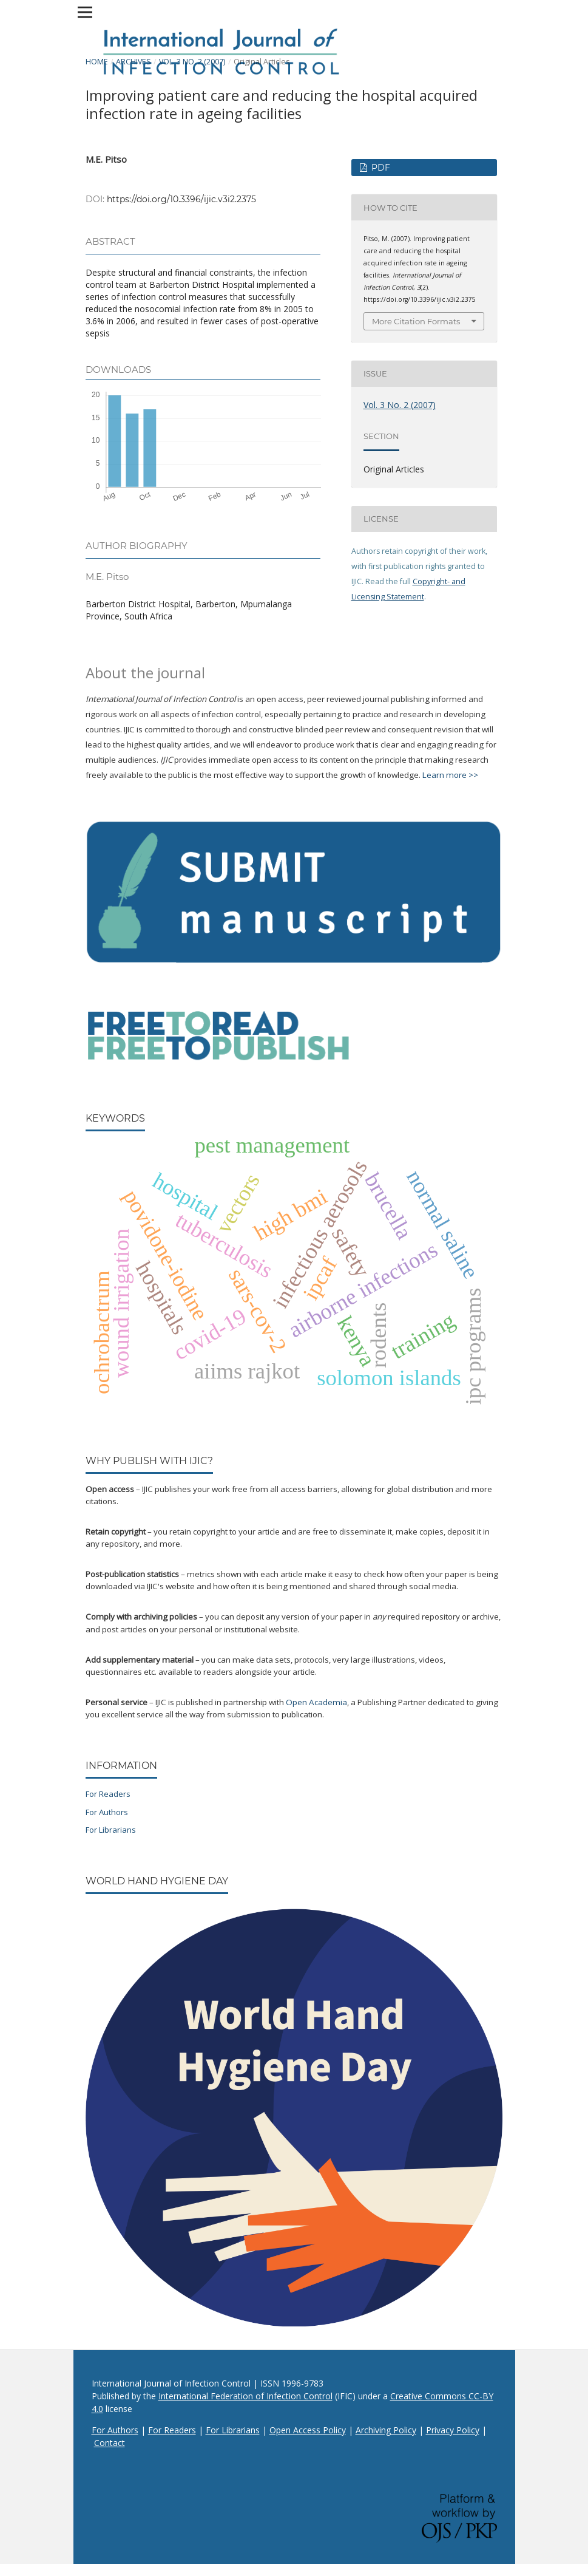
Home (97, 61)
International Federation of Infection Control (245, 2396)
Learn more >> (450, 774)
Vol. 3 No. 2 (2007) (192, 61)
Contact (109, 2442)
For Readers (108, 1793)
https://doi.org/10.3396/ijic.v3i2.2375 (181, 199)
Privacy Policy (452, 2430)
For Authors (107, 1812)
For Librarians (111, 1829)
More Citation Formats (416, 321)
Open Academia (316, 1702)
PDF (379, 167)
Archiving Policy (386, 2430)
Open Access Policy (307, 2430)
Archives (133, 61)
